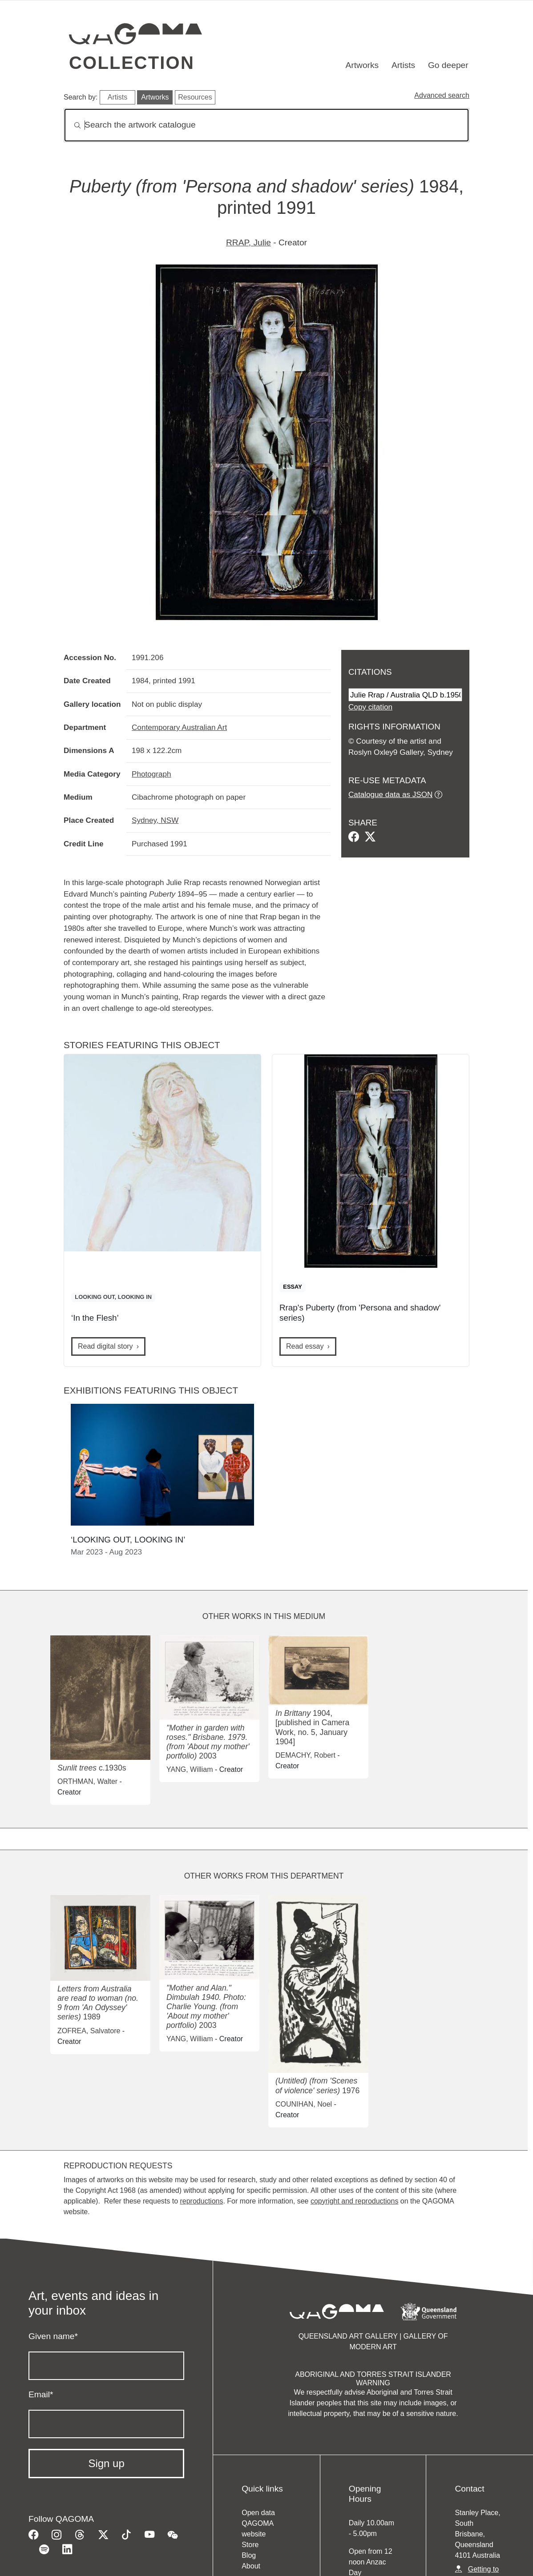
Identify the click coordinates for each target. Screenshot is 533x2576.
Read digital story (105, 1346)
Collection (131, 62)
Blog (249, 2555)
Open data (258, 2512)
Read (305, 1346)
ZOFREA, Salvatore (88, 2031)
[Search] (266, 125)
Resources (195, 97)
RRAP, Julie (248, 242)
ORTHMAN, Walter (87, 1781)
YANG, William (189, 1769)
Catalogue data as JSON (390, 794)
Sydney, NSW (155, 820)
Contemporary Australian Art (179, 727)
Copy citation (370, 706)
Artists (403, 65)
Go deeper (448, 65)
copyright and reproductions (354, 2201)
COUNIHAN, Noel (303, 2104)
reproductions (201, 2201)
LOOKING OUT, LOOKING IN (113, 1297)
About (251, 2566)
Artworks (362, 65)
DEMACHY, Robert (305, 1755)
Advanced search (441, 95)
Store (250, 2544)
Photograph (151, 773)
